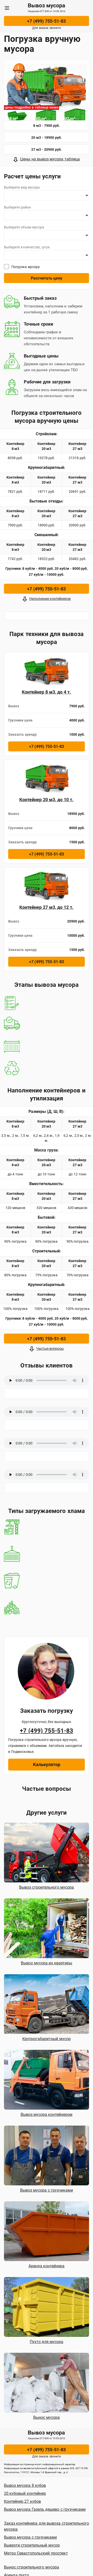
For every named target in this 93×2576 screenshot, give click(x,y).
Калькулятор (46, 1764)
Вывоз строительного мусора (46, 1887)
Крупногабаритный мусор (46, 2038)
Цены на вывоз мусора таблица (50, 159)
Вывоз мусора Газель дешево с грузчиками (45, 2509)
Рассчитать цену (46, 278)
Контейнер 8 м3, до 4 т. (46, 692)
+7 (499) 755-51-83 (46, 21)
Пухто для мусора (46, 2341)
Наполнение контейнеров (50, 599)
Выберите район (17, 207)
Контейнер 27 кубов (22, 2501)
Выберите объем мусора (24, 227)
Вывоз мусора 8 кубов (25, 2485)
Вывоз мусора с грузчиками (46, 2190)
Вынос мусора (46, 2417)
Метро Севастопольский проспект (36, 2553)
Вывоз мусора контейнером (47, 2114)
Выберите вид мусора (22, 187)
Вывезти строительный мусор (32, 2545)
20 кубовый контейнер (25, 2493)
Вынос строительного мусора (31, 2567)
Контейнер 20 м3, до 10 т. (46, 799)
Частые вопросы (50, 1349)
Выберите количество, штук (27, 247)
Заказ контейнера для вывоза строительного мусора (46, 2526)
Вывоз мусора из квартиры (46, 1963)
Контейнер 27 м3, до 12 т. (46, 907)
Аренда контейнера (46, 2266)
